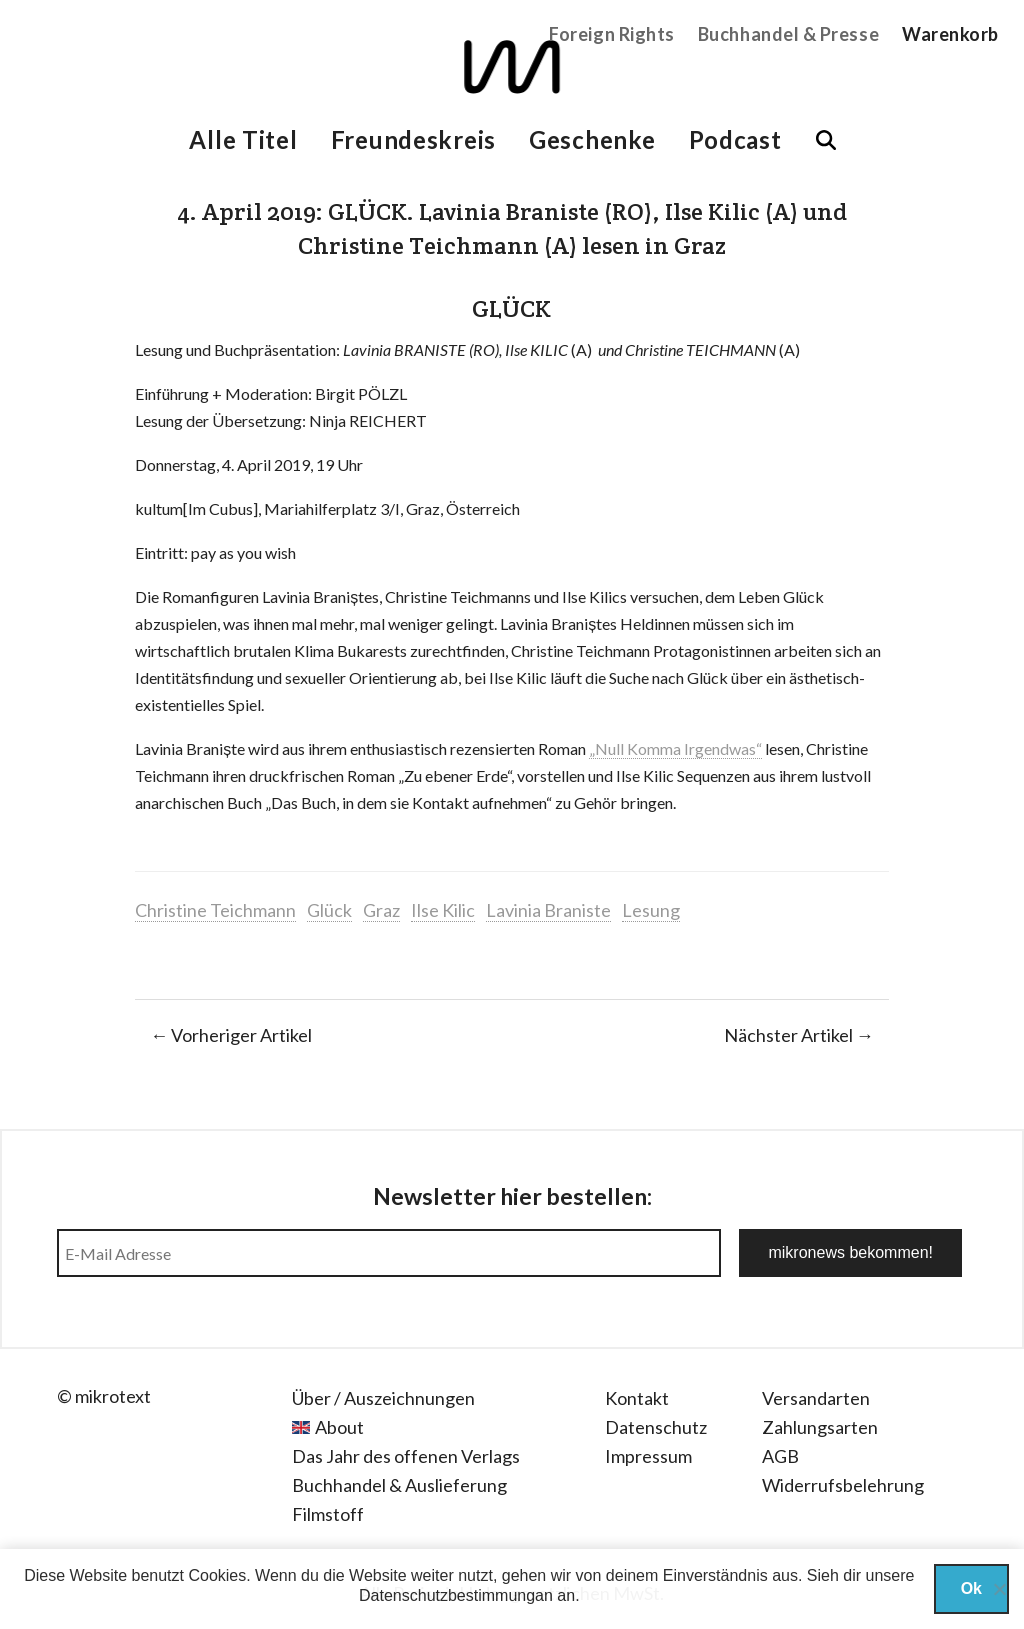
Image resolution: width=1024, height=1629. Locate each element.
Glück (329, 910)
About (339, 1427)
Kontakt (637, 1398)
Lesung (651, 910)
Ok (971, 1588)
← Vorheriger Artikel (231, 1035)
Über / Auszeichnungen (383, 1398)
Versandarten (816, 1398)
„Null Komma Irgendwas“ (675, 748)
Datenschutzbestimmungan (456, 1595)
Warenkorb (950, 34)
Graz (381, 910)
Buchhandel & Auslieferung (399, 1485)
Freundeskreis (413, 139)
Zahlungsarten (820, 1427)
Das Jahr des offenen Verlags (406, 1456)
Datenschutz (656, 1427)
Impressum (648, 1456)
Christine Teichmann (215, 910)
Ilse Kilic (443, 910)
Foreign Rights (612, 34)
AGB (780, 1456)
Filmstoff (328, 1514)
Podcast (735, 139)
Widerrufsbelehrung (843, 1485)
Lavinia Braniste (548, 910)
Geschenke (592, 139)
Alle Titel (243, 139)
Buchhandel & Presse (788, 34)
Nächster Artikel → (799, 1035)
